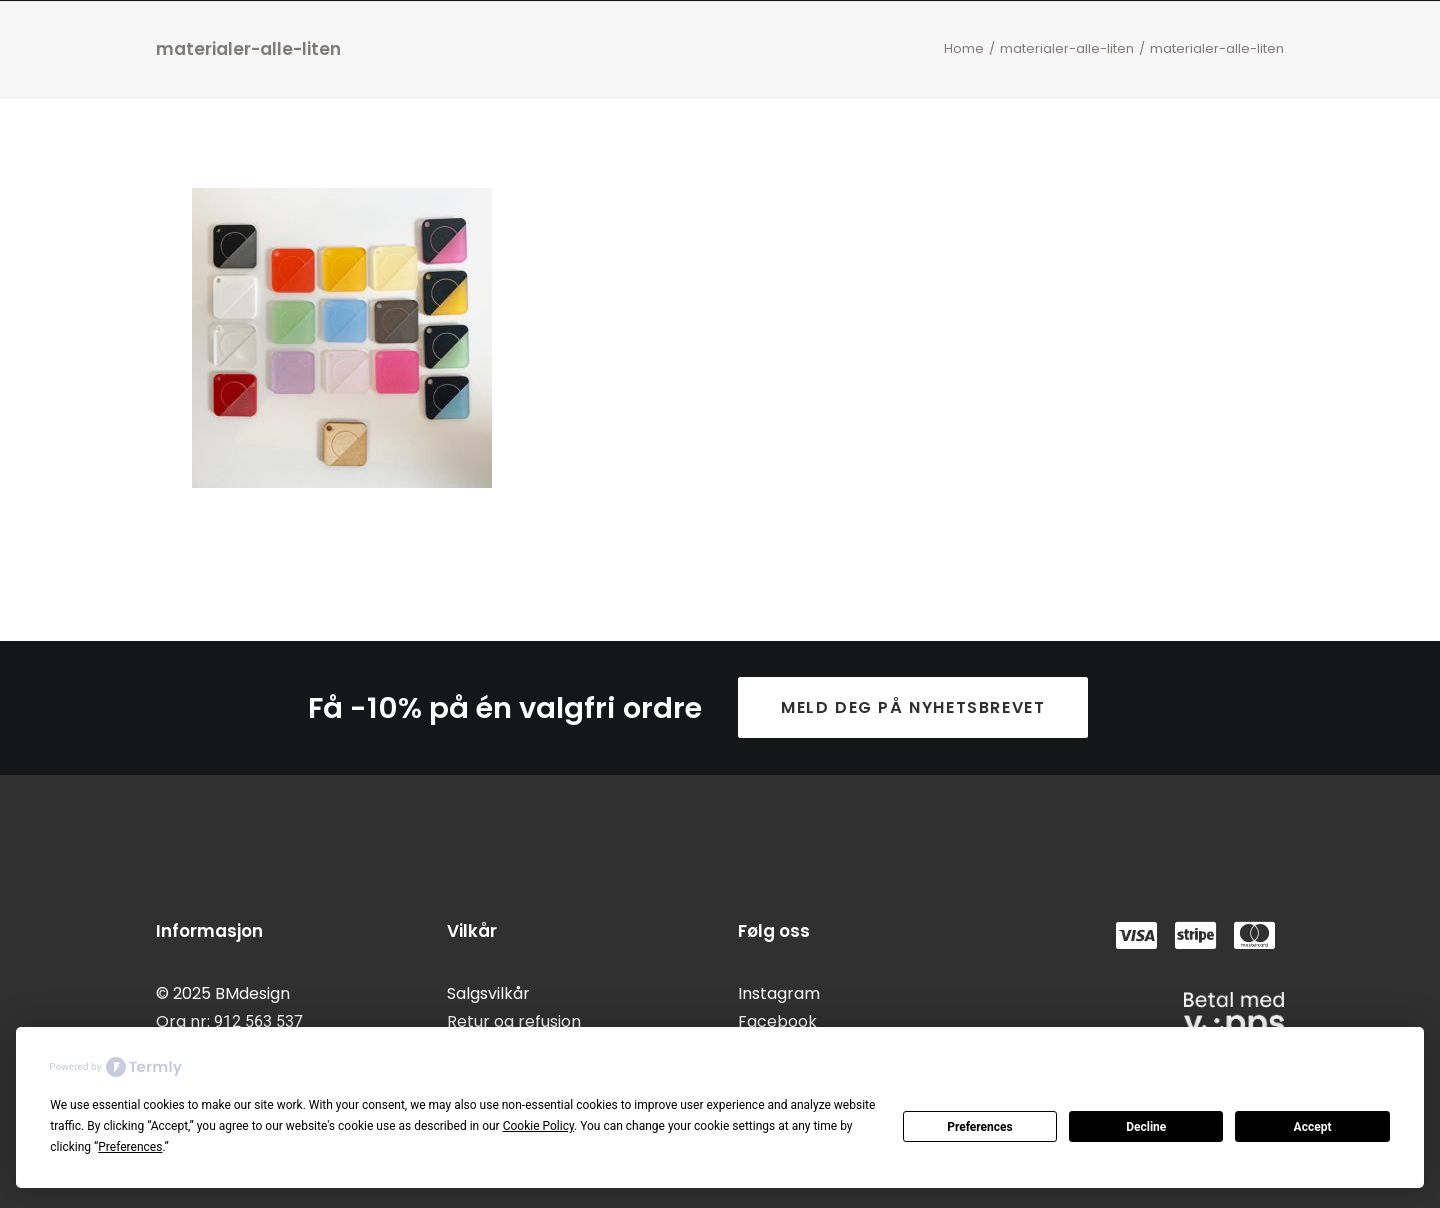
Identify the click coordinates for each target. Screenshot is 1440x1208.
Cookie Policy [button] (538, 1126)
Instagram (779, 993)
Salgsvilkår (488, 993)
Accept (1313, 1127)
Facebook (777, 1021)
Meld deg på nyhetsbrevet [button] (913, 707)
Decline (1146, 1127)
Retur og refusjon (514, 1021)
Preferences (980, 1127)
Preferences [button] (130, 1147)
